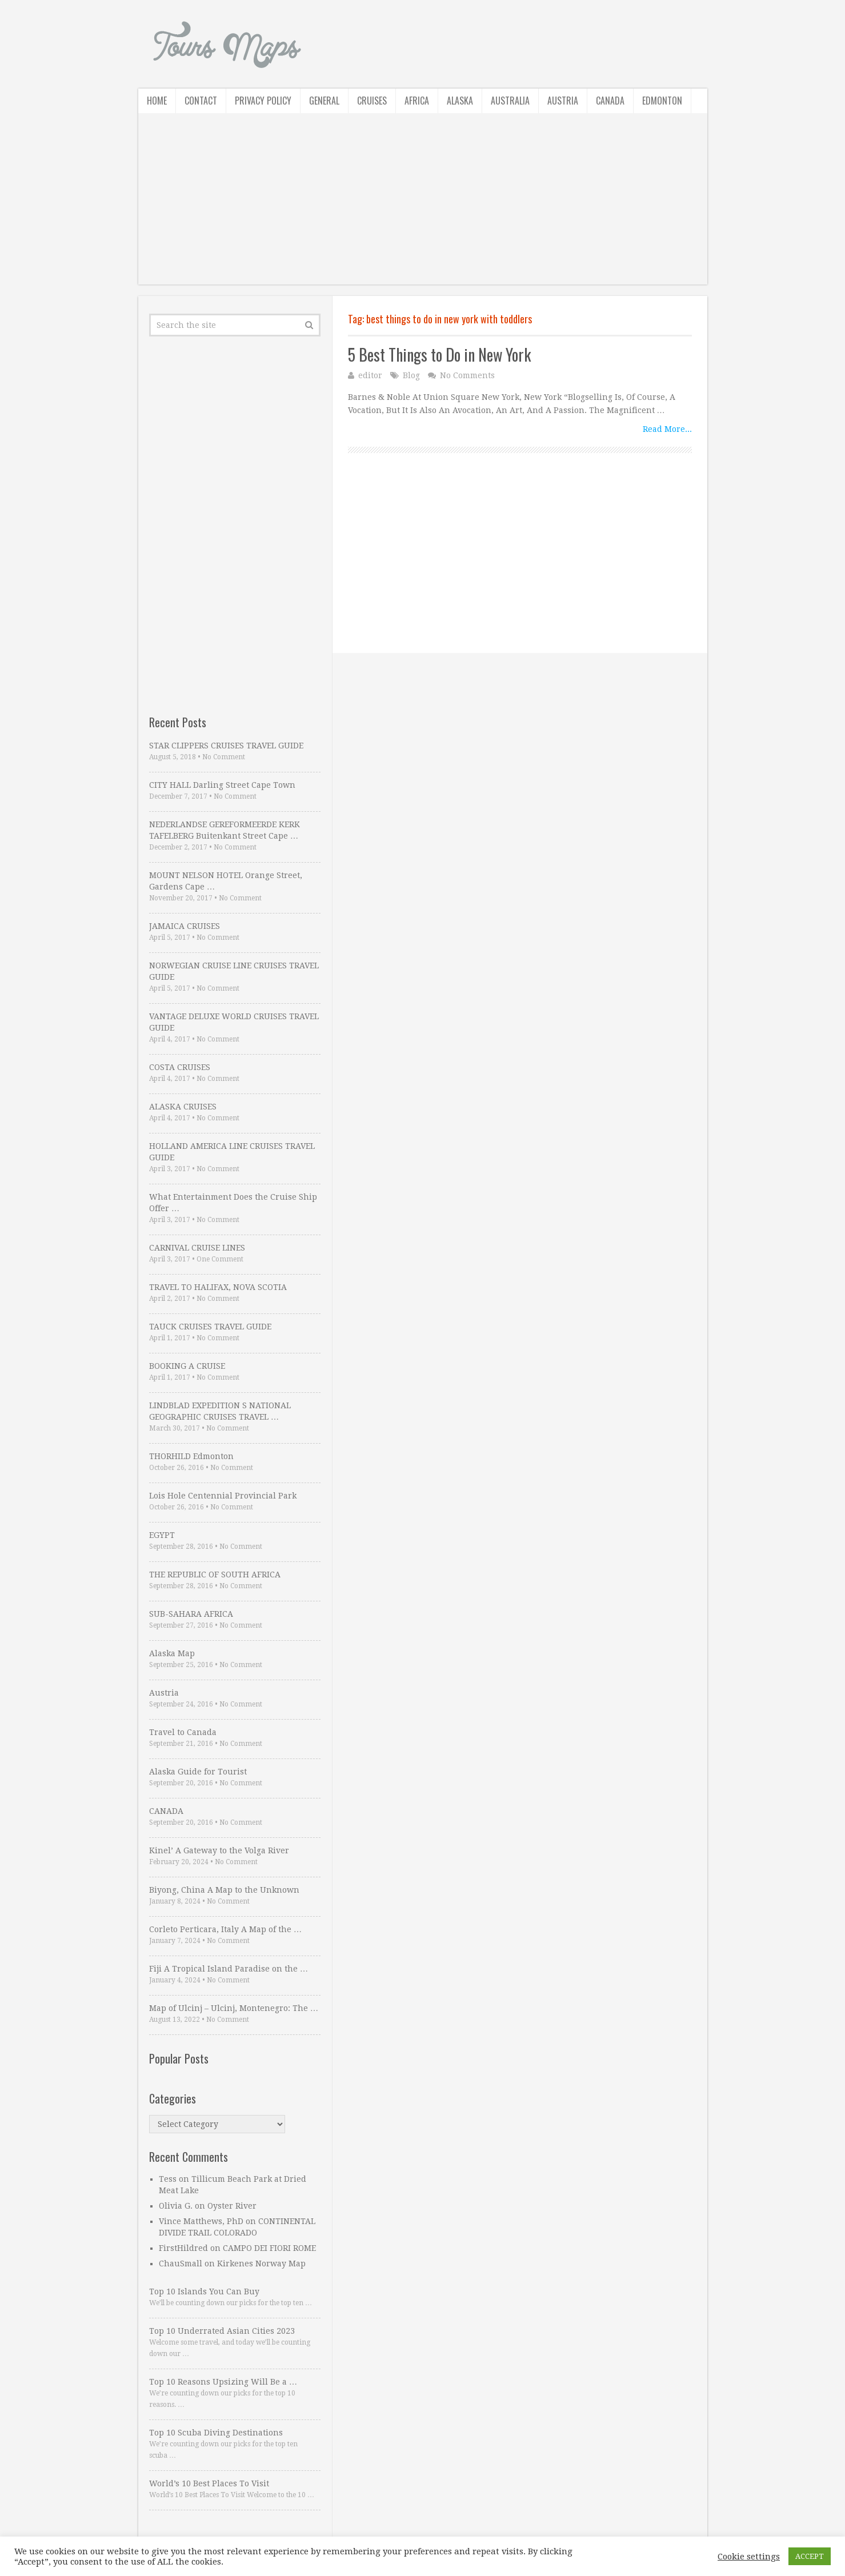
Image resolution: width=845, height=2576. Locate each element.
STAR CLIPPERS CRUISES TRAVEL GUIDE (226, 745)
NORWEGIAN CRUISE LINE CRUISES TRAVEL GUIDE (234, 971)
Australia (510, 100)
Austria (562, 100)
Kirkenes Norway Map (261, 2263)
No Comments (467, 375)
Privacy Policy (263, 100)
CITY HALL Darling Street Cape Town (222, 785)
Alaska (460, 100)
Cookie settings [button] (749, 2556)
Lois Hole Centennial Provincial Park (223, 1495)
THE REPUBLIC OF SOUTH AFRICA (215, 1574)
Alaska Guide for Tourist (198, 1771)
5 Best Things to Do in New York (439, 354)
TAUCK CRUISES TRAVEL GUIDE (210, 1326)
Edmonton (662, 100)
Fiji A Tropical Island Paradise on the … (228, 1968)
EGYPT (162, 1535)
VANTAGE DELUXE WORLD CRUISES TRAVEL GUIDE (234, 1022)
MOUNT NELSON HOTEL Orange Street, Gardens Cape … (225, 881)
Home (157, 100)
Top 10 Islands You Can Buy (204, 2291)
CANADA (166, 1811)
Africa (417, 100)
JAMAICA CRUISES (184, 926)
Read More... (667, 429)
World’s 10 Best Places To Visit (209, 2483)
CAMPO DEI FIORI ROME (269, 2248)
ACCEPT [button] (809, 2556)
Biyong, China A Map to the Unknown (224, 1889)
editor (370, 375)
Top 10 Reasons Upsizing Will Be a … (223, 2381)
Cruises (372, 100)
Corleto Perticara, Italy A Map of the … (225, 1929)
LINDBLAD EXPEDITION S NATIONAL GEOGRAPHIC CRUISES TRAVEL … (220, 1411)
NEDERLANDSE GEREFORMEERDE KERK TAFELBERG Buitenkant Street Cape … (224, 830)
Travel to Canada (183, 1732)
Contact (201, 100)
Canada (610, 100)
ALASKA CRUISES (183, 1106)
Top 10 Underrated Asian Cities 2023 (222, 2330)
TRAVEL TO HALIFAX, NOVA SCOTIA (218, 1287)
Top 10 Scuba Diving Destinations (216, 2432)
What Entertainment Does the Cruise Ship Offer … (233, 1202)
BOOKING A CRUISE (187, 1366)
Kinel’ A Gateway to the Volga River (219, 1850)
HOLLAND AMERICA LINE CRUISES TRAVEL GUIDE (232, 1151)
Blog (411, 375)
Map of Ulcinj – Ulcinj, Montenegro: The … (233, 2008)
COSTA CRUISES (179, 1067)
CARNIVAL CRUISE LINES (197, 1247)
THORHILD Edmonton (191, 1456)
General (324, 100)
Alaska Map (172, 1653)
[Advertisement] (422, 205)
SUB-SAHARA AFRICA (191, 1613)
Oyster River (232, 2205)
